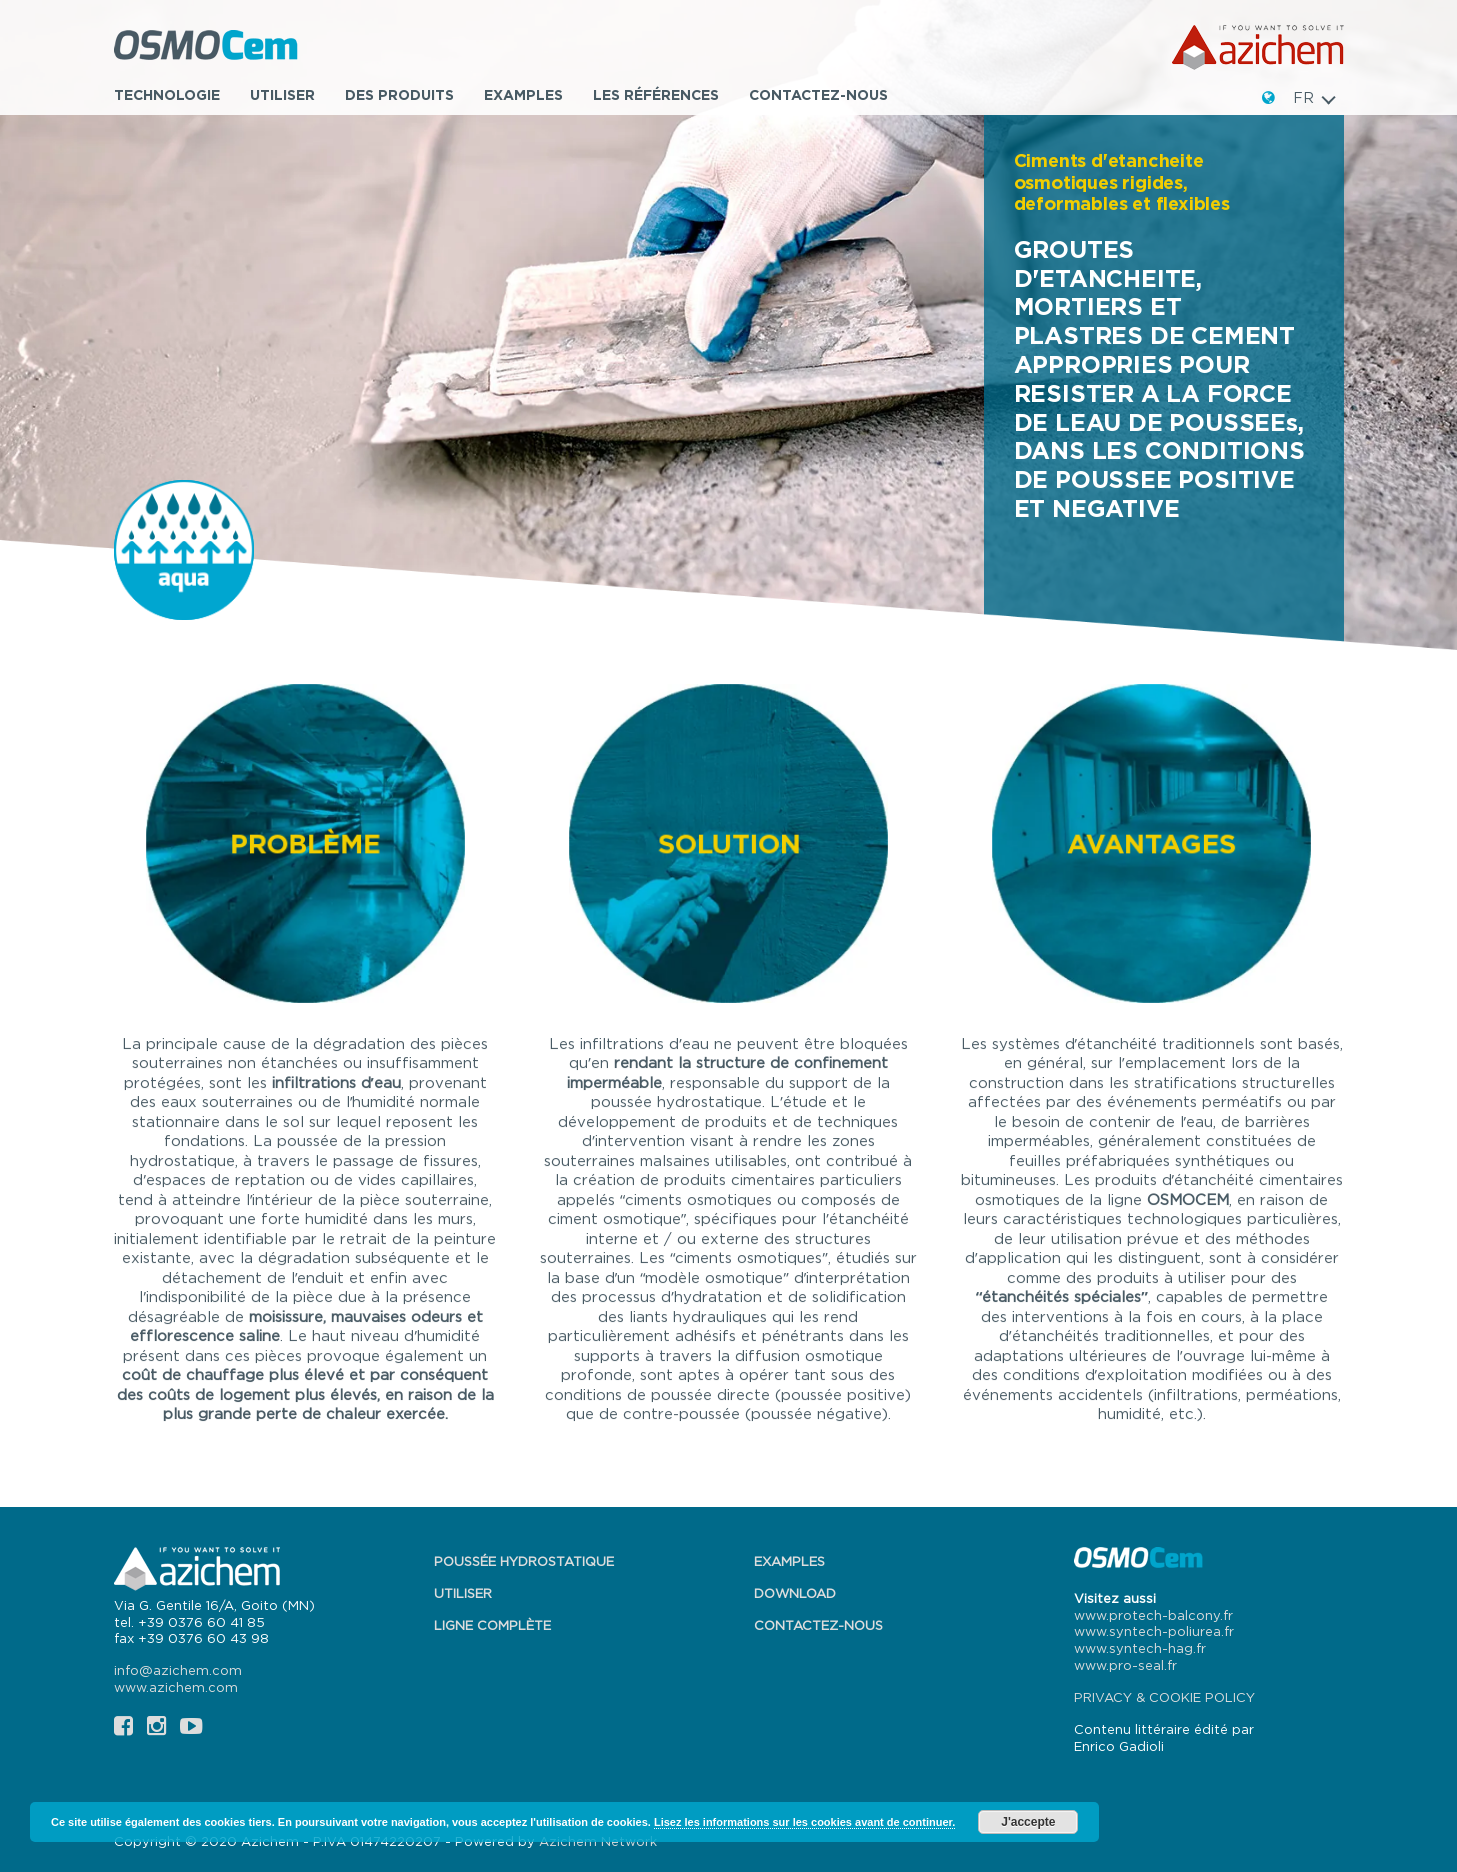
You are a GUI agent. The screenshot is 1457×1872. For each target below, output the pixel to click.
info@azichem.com (178, 1670)
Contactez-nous (818, 94)
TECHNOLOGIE (167, 94)
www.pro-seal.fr (1125, 1665)
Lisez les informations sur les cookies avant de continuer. (804, 1822)
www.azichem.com (176, 1687)
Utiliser (282, 94)
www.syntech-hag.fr (1140, 1648)
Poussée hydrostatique (524, 1561)
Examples (523, 94)
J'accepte (1028, 1822)
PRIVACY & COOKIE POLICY (1164, 1697)
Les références (656, 94)
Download (795, 1593)
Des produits (399, 94)
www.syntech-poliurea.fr (1154, 1631)
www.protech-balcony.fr (1153, 1615)
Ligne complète (492, 1625)
